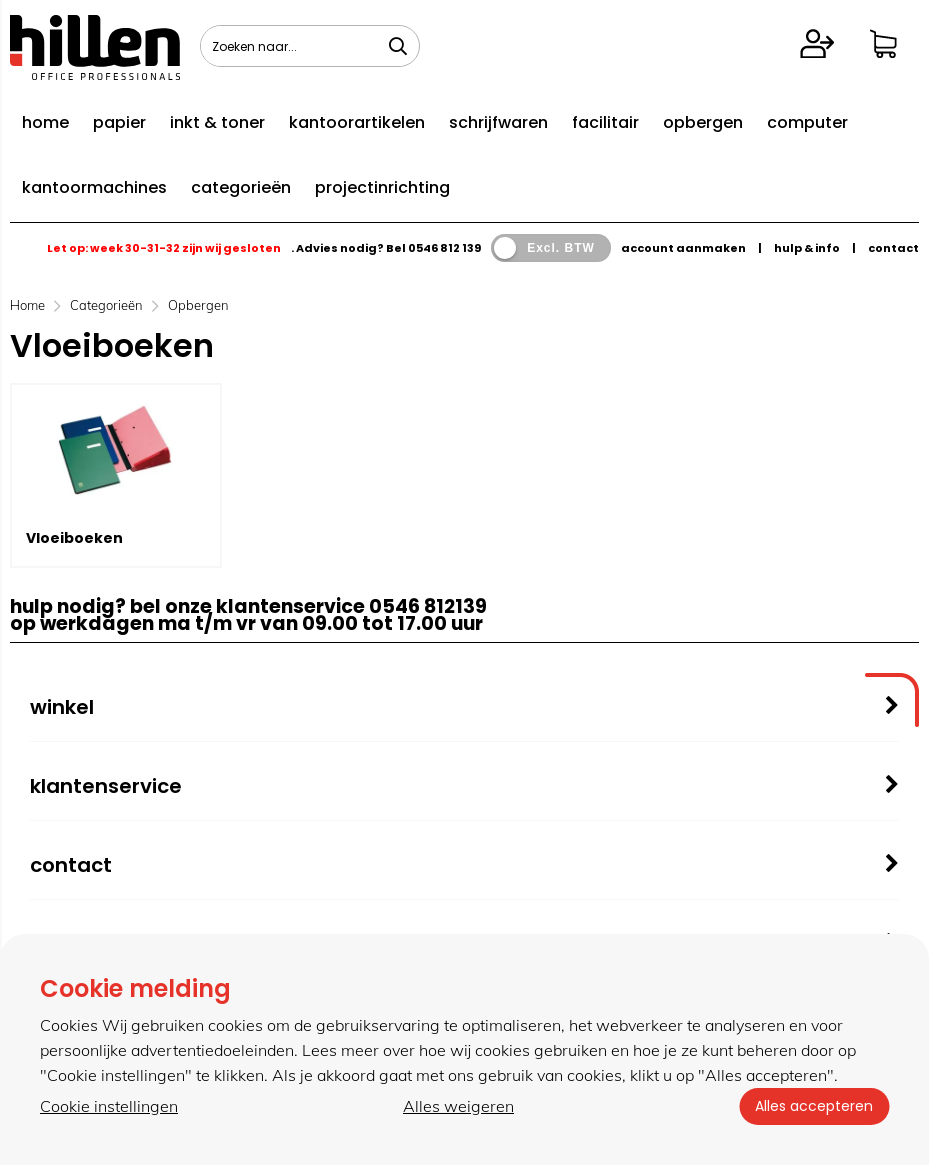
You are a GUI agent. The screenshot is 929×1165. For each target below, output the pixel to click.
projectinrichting (382, 187)
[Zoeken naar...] (398, 46)
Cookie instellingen (109, 1106)
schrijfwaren (498, 122)
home (45, 122)
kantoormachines (94, 187)
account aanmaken (683, 248)
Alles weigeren (458, 1106)
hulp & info (807, 248)
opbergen (703, 122)
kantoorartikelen (357, 122)
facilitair (605, 122)
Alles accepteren (814, 1106)
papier (119, 122)
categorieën (241, 187)
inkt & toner (217, 122)
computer (807, 122)
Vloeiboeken (74, 538)
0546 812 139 (444, 248)
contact (893, 248)
